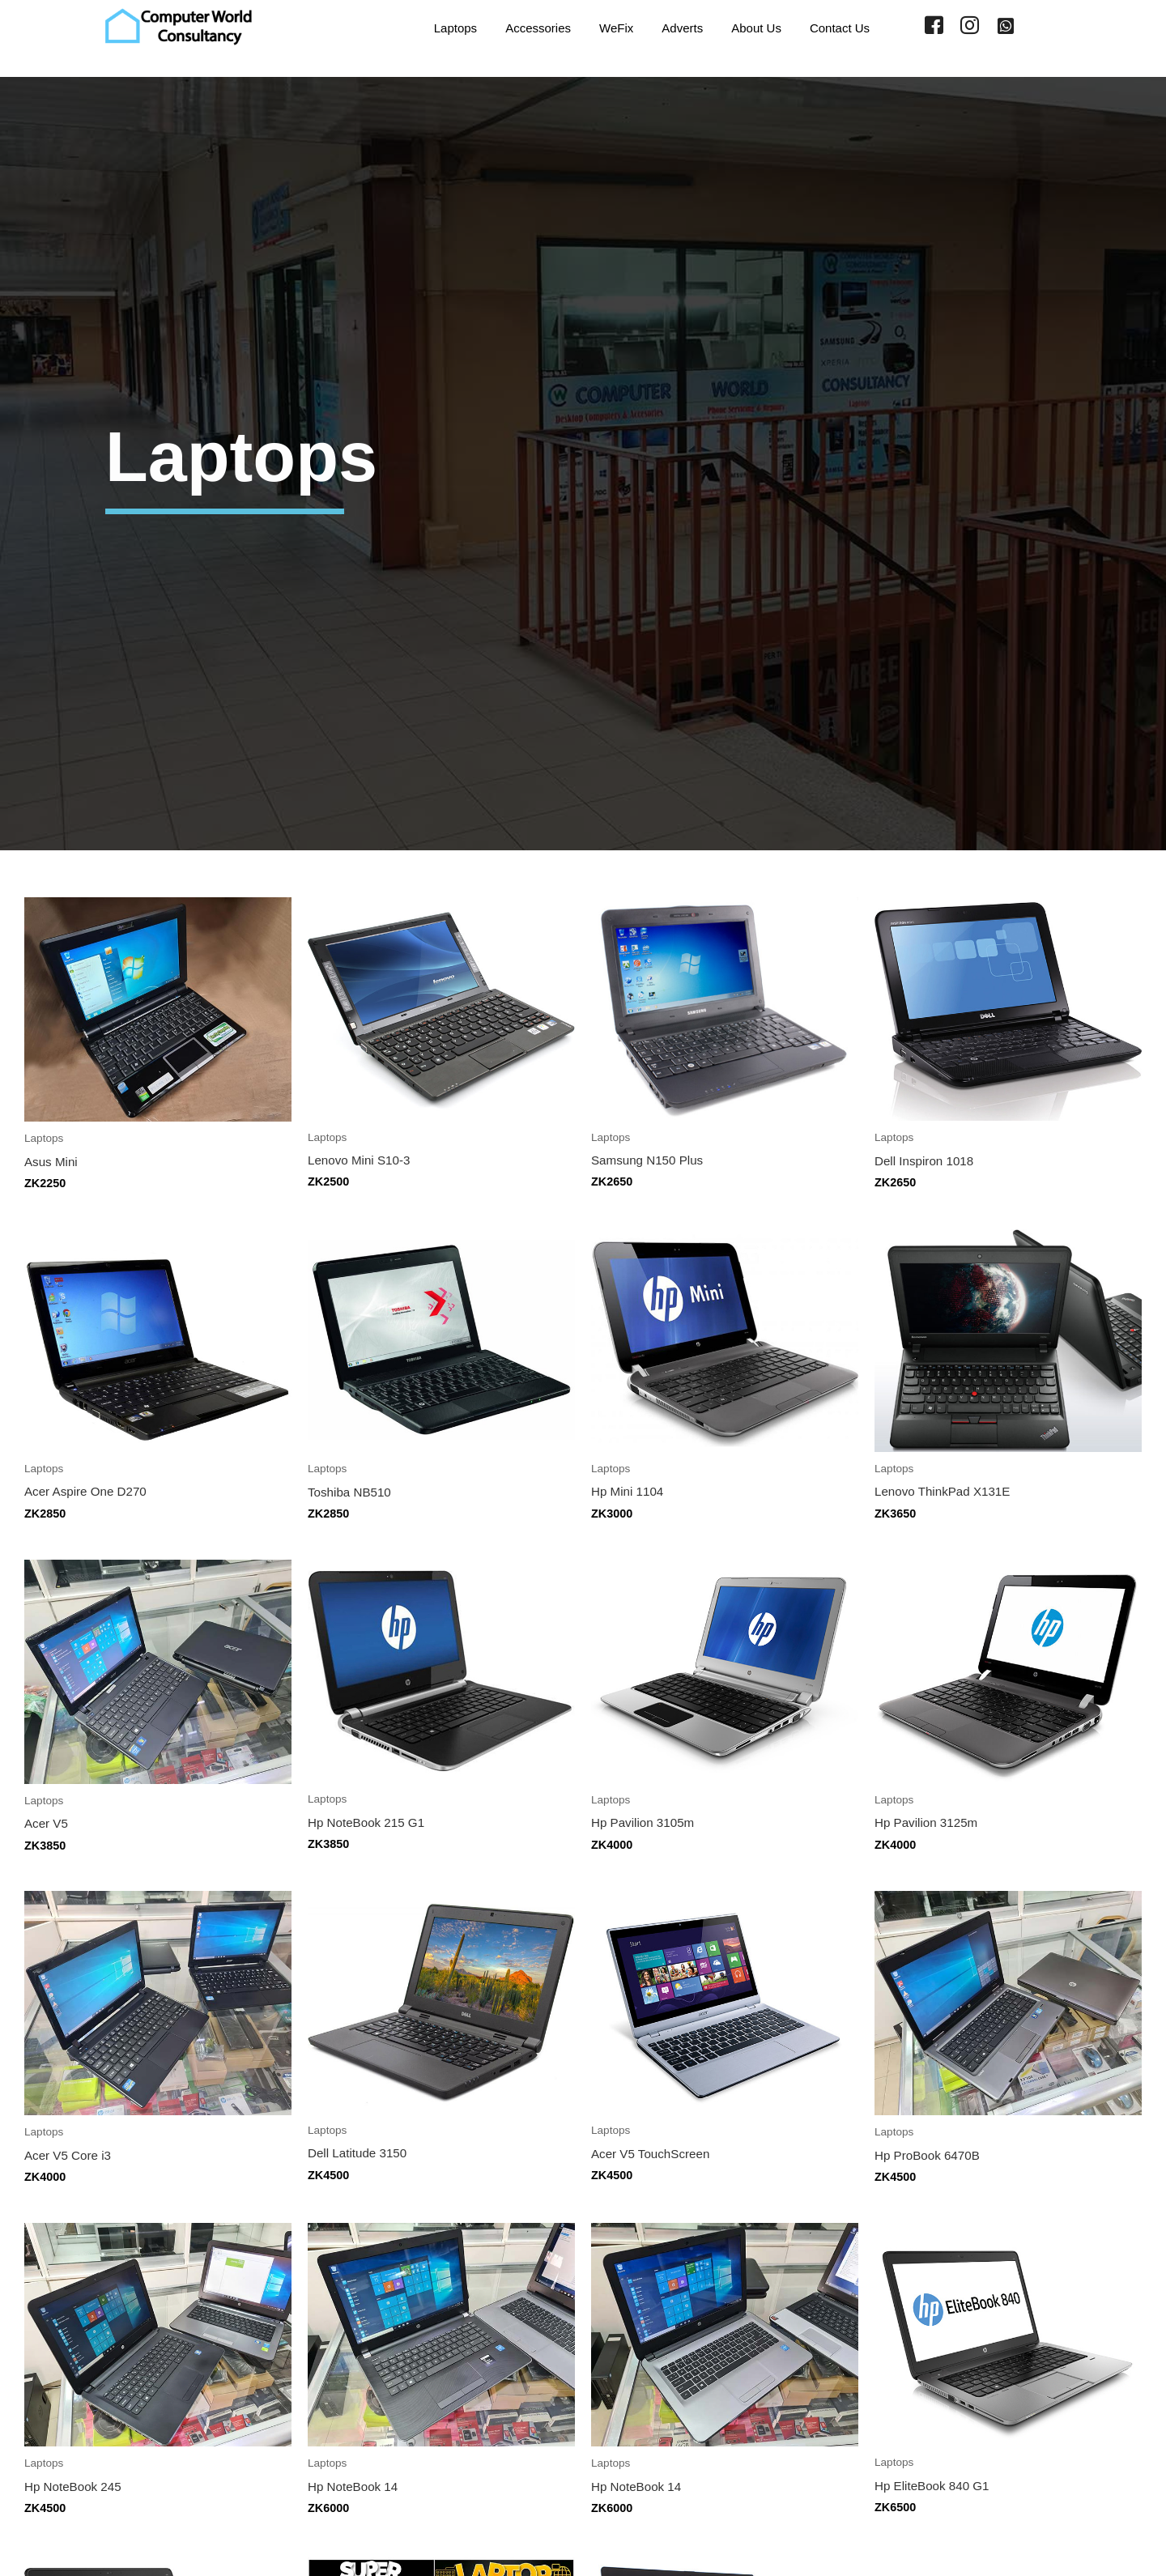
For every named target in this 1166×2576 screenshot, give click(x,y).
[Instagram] (970, 27)
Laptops (432, 26)
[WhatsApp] (1006, 27)
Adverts (672, 26)
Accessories (520, 26)
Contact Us (837, 26)
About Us (751, 26)
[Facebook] (933, 27)
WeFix (602, 26)
